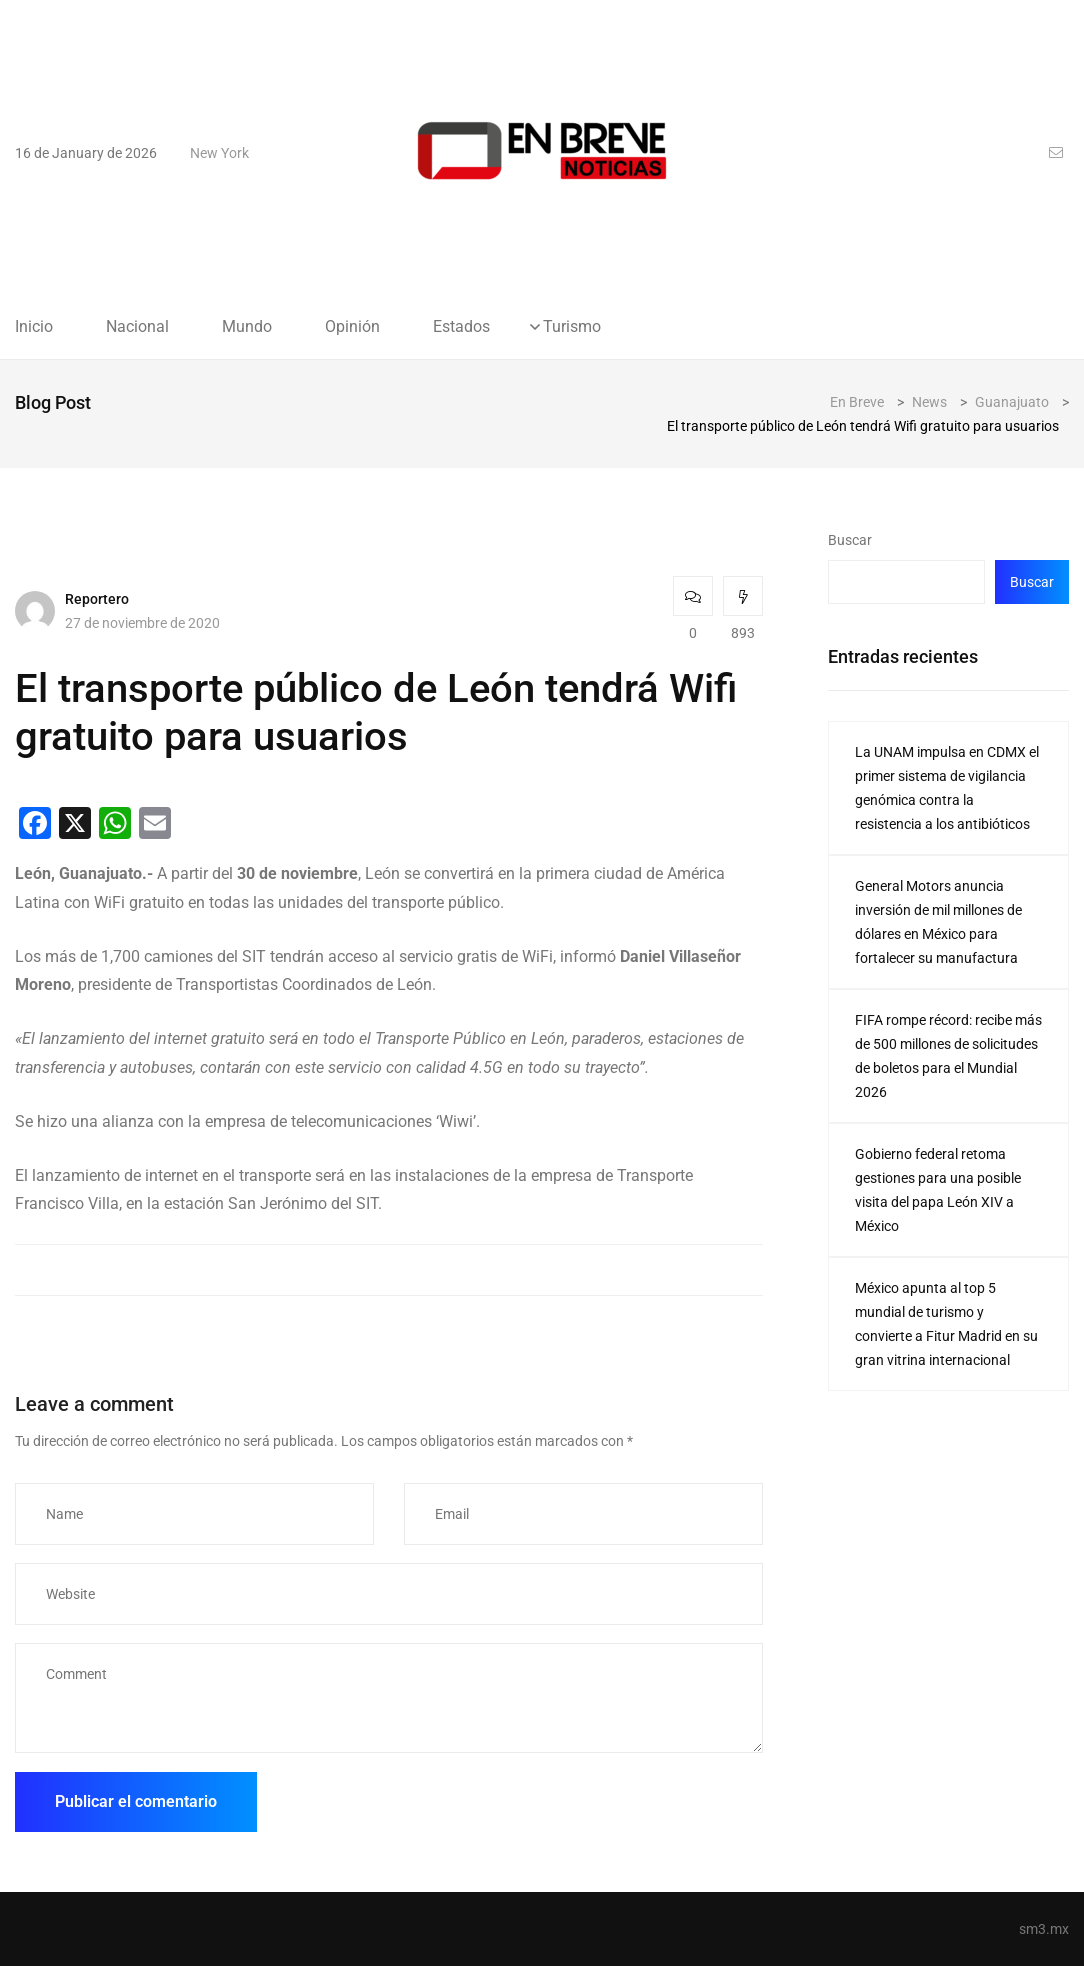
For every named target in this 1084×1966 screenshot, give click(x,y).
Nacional (137, 327)
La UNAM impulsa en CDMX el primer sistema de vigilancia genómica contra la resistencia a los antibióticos (947, 788)
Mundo (247, 327)
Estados (461, 327)
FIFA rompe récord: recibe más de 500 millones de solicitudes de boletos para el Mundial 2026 (948, 1056)
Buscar (850, 540)
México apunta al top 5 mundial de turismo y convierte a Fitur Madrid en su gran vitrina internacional (946, 1324)
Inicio (34, 327)
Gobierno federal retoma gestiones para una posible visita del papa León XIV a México (938, 1190)
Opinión (352, 327)
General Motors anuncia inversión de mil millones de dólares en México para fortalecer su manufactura (938, 922)
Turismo (572, 327)
